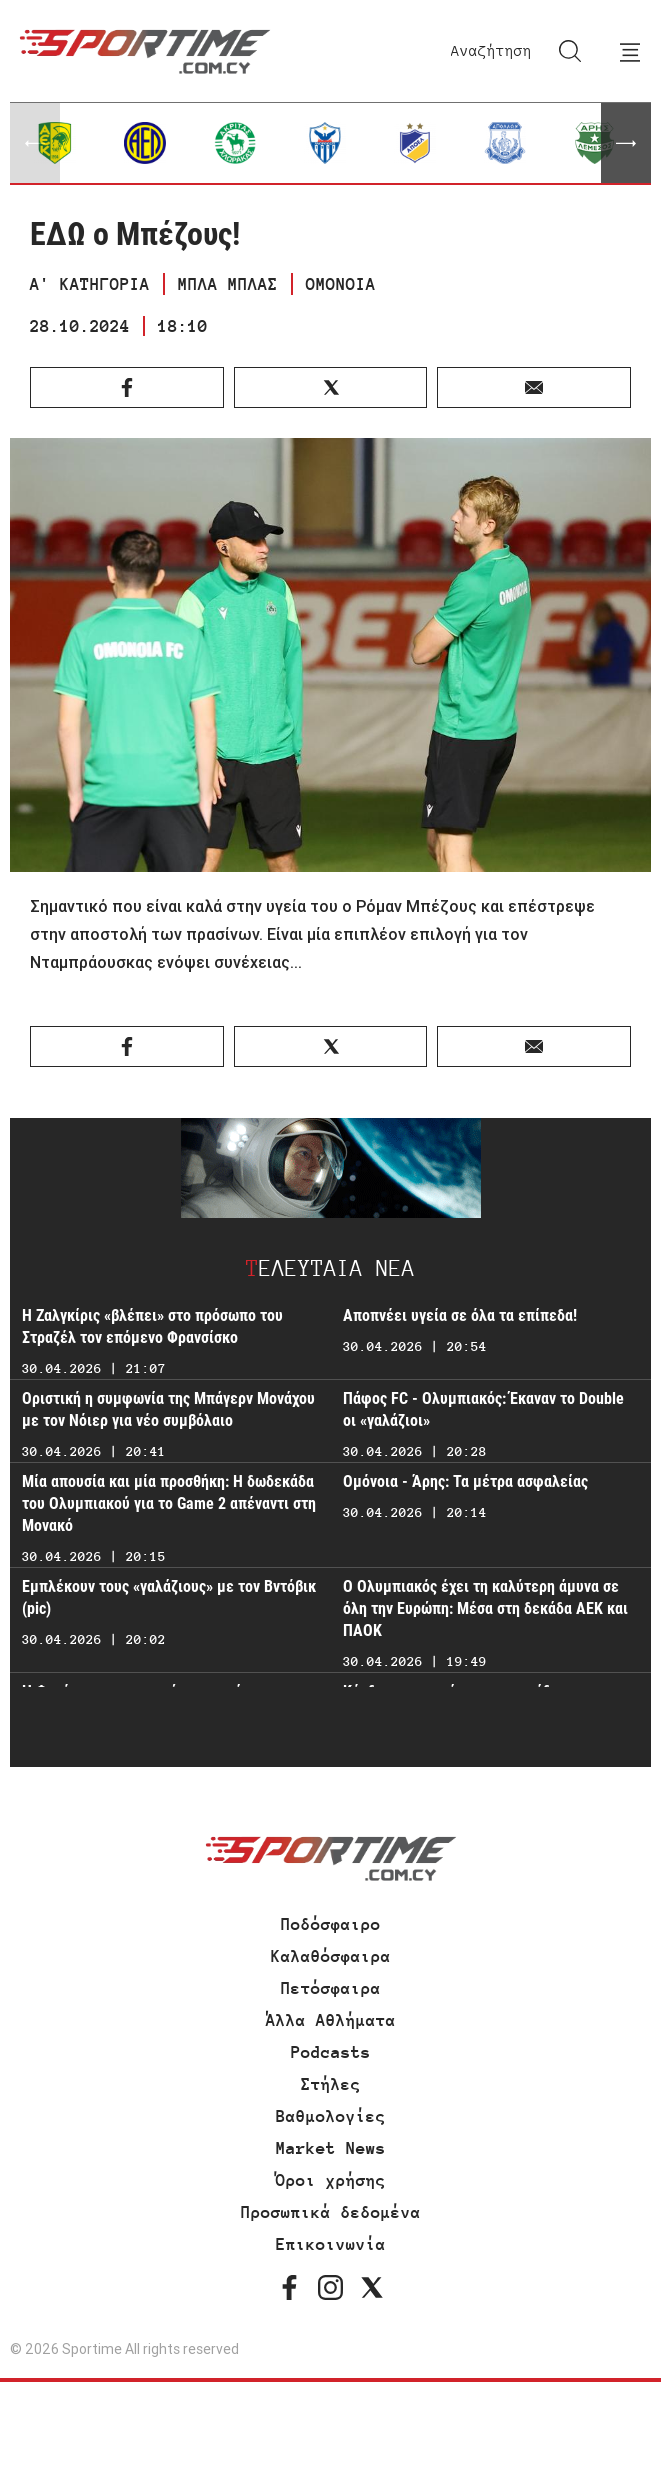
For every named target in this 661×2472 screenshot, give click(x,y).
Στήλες (331, 2084)
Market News (331, 2148)
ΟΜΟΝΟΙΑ (341, 284)
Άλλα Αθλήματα (331, 2020)
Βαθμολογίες (331, 2116)
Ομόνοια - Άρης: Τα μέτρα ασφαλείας (465, 1481)
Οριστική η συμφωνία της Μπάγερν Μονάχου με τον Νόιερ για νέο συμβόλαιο (168, 1409)
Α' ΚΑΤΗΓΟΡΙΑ (90, 284)
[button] (626, 143)
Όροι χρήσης (331, 2180)
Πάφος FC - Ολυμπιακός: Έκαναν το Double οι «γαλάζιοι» (483, 1409)
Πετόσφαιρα (331, 1988)
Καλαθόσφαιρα (331, 1956)
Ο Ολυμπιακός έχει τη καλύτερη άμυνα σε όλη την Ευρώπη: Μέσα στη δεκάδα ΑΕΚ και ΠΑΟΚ (485, 1608)
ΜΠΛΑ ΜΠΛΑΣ (228, 284)
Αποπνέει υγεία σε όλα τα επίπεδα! (460, 1315)
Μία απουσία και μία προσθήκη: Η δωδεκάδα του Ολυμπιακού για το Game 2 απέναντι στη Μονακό (169, 1503)
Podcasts (331, 2052)
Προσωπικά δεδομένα (331, 2212)
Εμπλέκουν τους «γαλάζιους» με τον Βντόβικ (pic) (169, 1597)
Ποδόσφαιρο (331, 1924)
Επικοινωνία (331, 2244)
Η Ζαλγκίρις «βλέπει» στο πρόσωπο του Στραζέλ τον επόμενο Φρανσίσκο (152, 1326)
